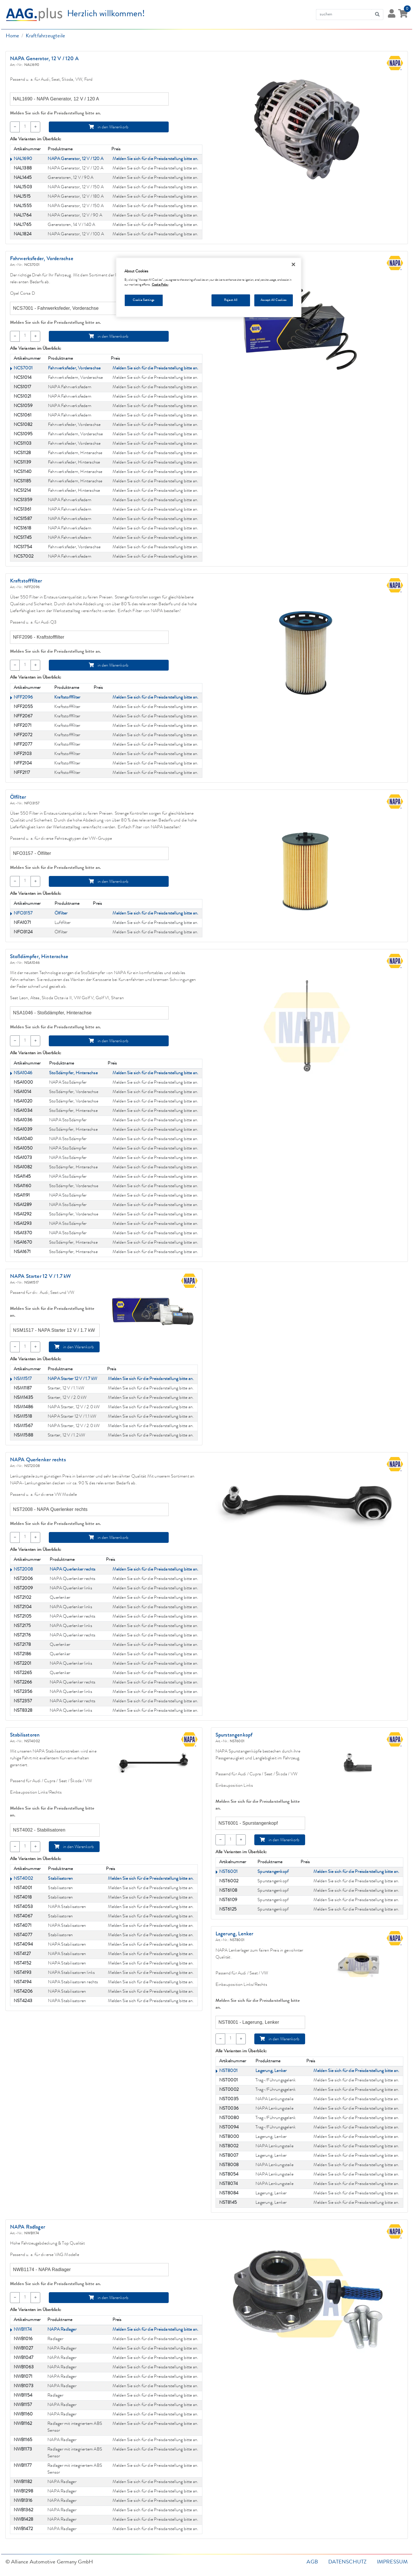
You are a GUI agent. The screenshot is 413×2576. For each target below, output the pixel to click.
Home (12, 36)
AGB (312, 2562)
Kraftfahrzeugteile (45, 36)
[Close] (293, 264)
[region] (208, 287)
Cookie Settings (143, 300)
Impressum (392, 2562)
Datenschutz (347, 2562)
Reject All (230, 300)
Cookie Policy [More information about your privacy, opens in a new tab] (160, 284)
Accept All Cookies (273, 300)
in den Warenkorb (108, 127)
